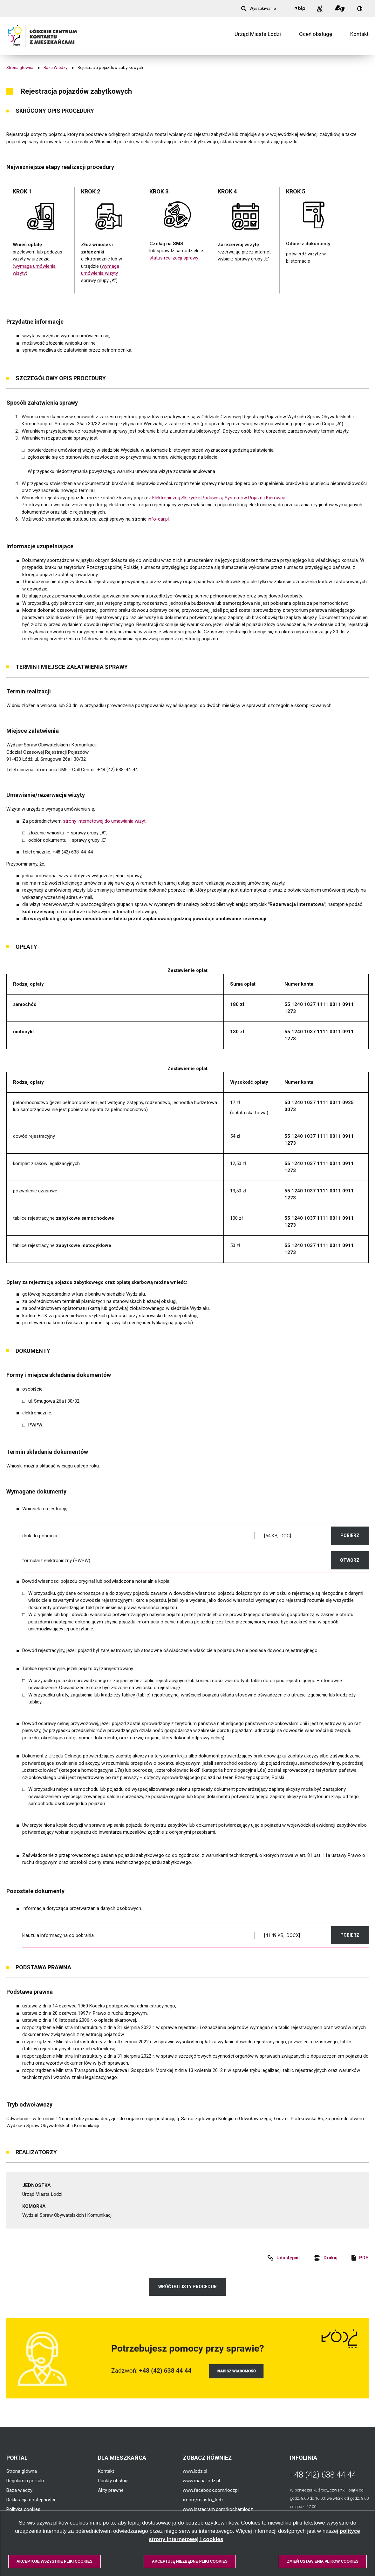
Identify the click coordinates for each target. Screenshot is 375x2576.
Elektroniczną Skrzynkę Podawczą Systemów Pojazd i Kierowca (218, 498)
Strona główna (19, 67)
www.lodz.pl (195, 2471)
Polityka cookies (23, 2509)
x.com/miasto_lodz (203, 2500)
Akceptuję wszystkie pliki (54, 2561)
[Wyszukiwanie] (258, 8)
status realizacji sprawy (173, 258)
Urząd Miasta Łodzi (258, 36)
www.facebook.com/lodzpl (211, 2490)
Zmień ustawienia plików (322, 2561)
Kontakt (359, 36)
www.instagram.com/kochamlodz (218, 2509)
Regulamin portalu (25, 2481)
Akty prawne (111, 2490)
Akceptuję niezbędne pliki (190, 2561)
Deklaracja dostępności (30, 2500)
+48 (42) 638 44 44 (323, 2474)
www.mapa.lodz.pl (201, 2481)
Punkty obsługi (113, 2481)
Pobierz (354, 1535)
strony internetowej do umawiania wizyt (104, 821)
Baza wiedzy (19, 2490)
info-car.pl (158, 519)
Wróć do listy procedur (187, 2286)
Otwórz (354, 1560)
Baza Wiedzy (55, 67)
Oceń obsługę (315, 36)
